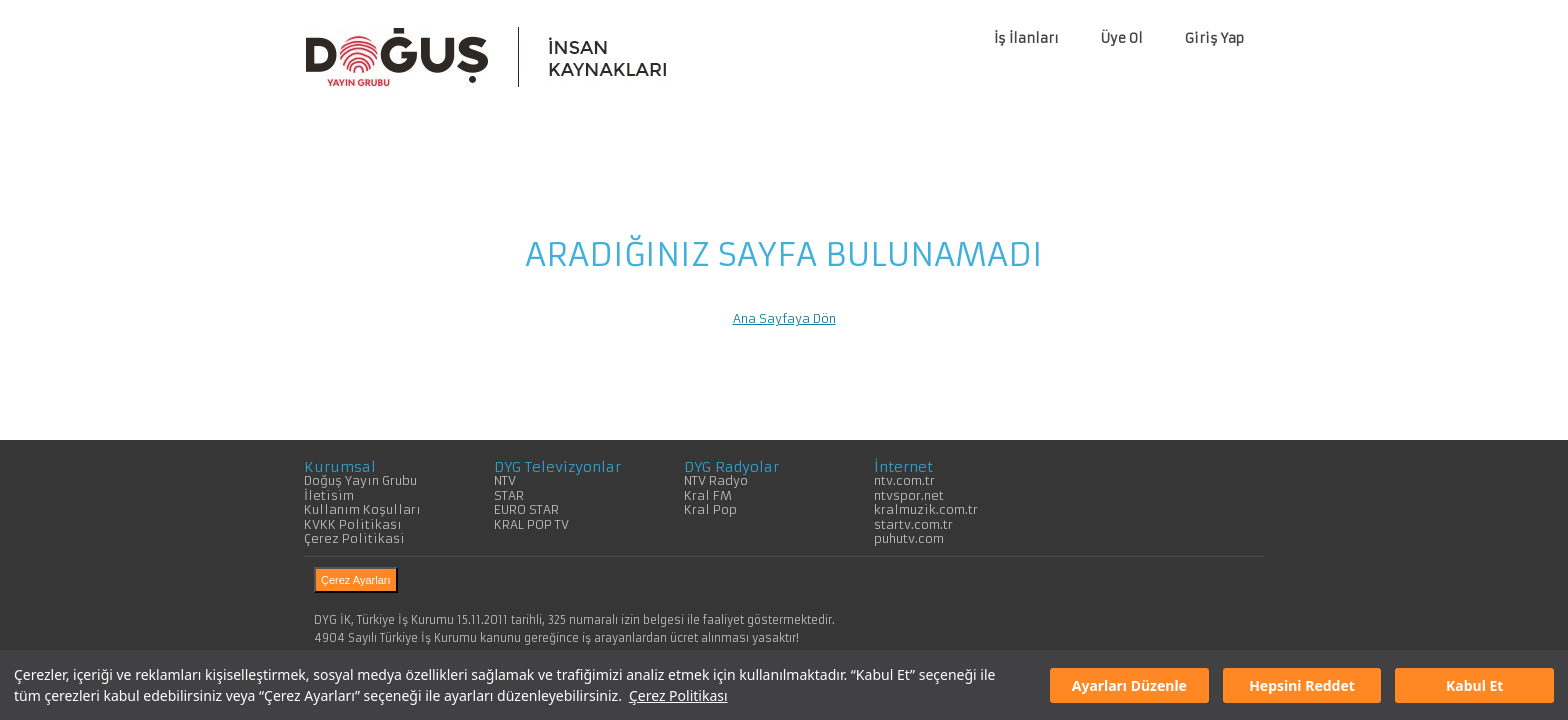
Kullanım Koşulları (362, 509)
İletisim (329, 495)
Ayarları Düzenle (1129, 685)
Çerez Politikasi (354, 538)
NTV (505, 480)
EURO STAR (526, 509)
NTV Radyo (716, 480)
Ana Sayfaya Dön (784, 318)
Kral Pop (710, 509)
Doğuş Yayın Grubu (360, 480)
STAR (509, 495)
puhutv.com (909, 538)
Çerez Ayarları (356, 580)
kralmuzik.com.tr (926, 509)
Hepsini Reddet (1302, 685)
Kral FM (708, 495)
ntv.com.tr (904, 480)
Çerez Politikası (678, 695)
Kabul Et (1474, 685)
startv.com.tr (913, 524)
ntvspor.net (909, 495)
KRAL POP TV (531, 524)
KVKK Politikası (353, 524)
